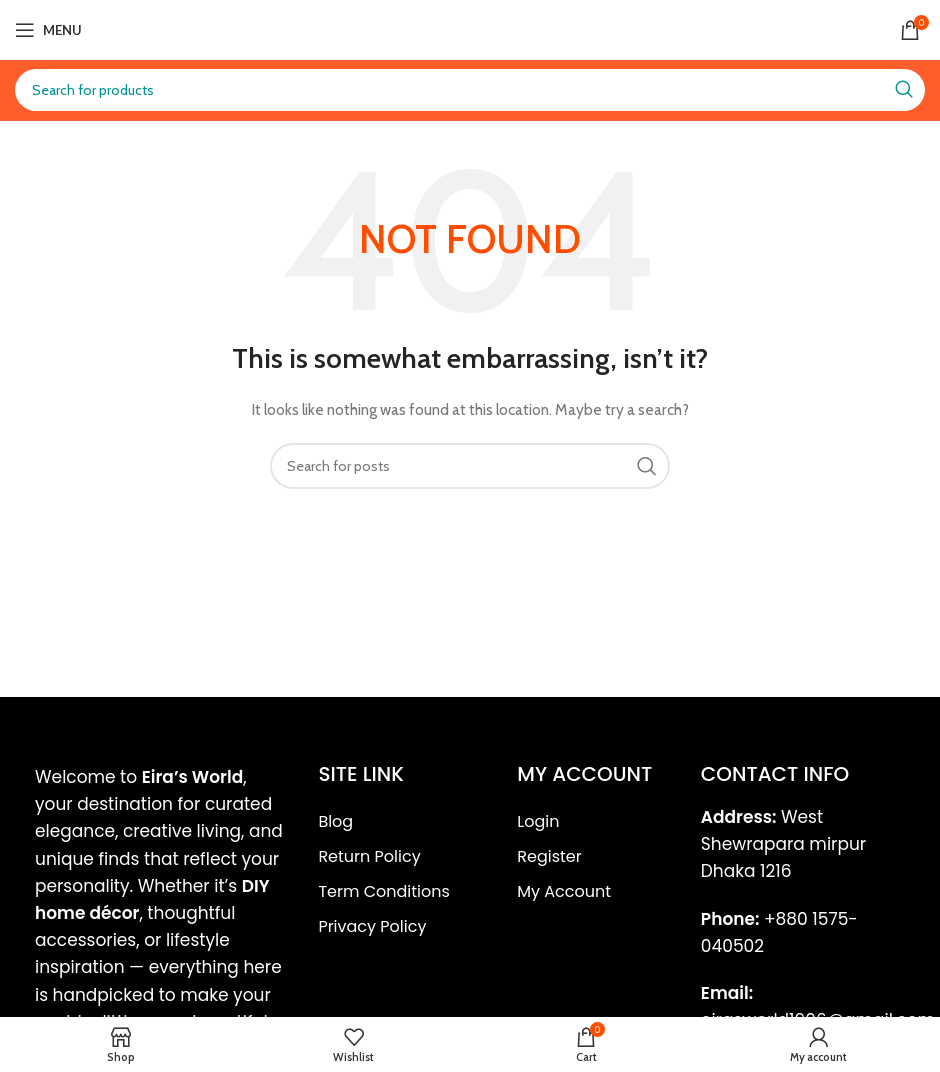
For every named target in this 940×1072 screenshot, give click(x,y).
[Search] (470, 90)
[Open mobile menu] (48, 30)
